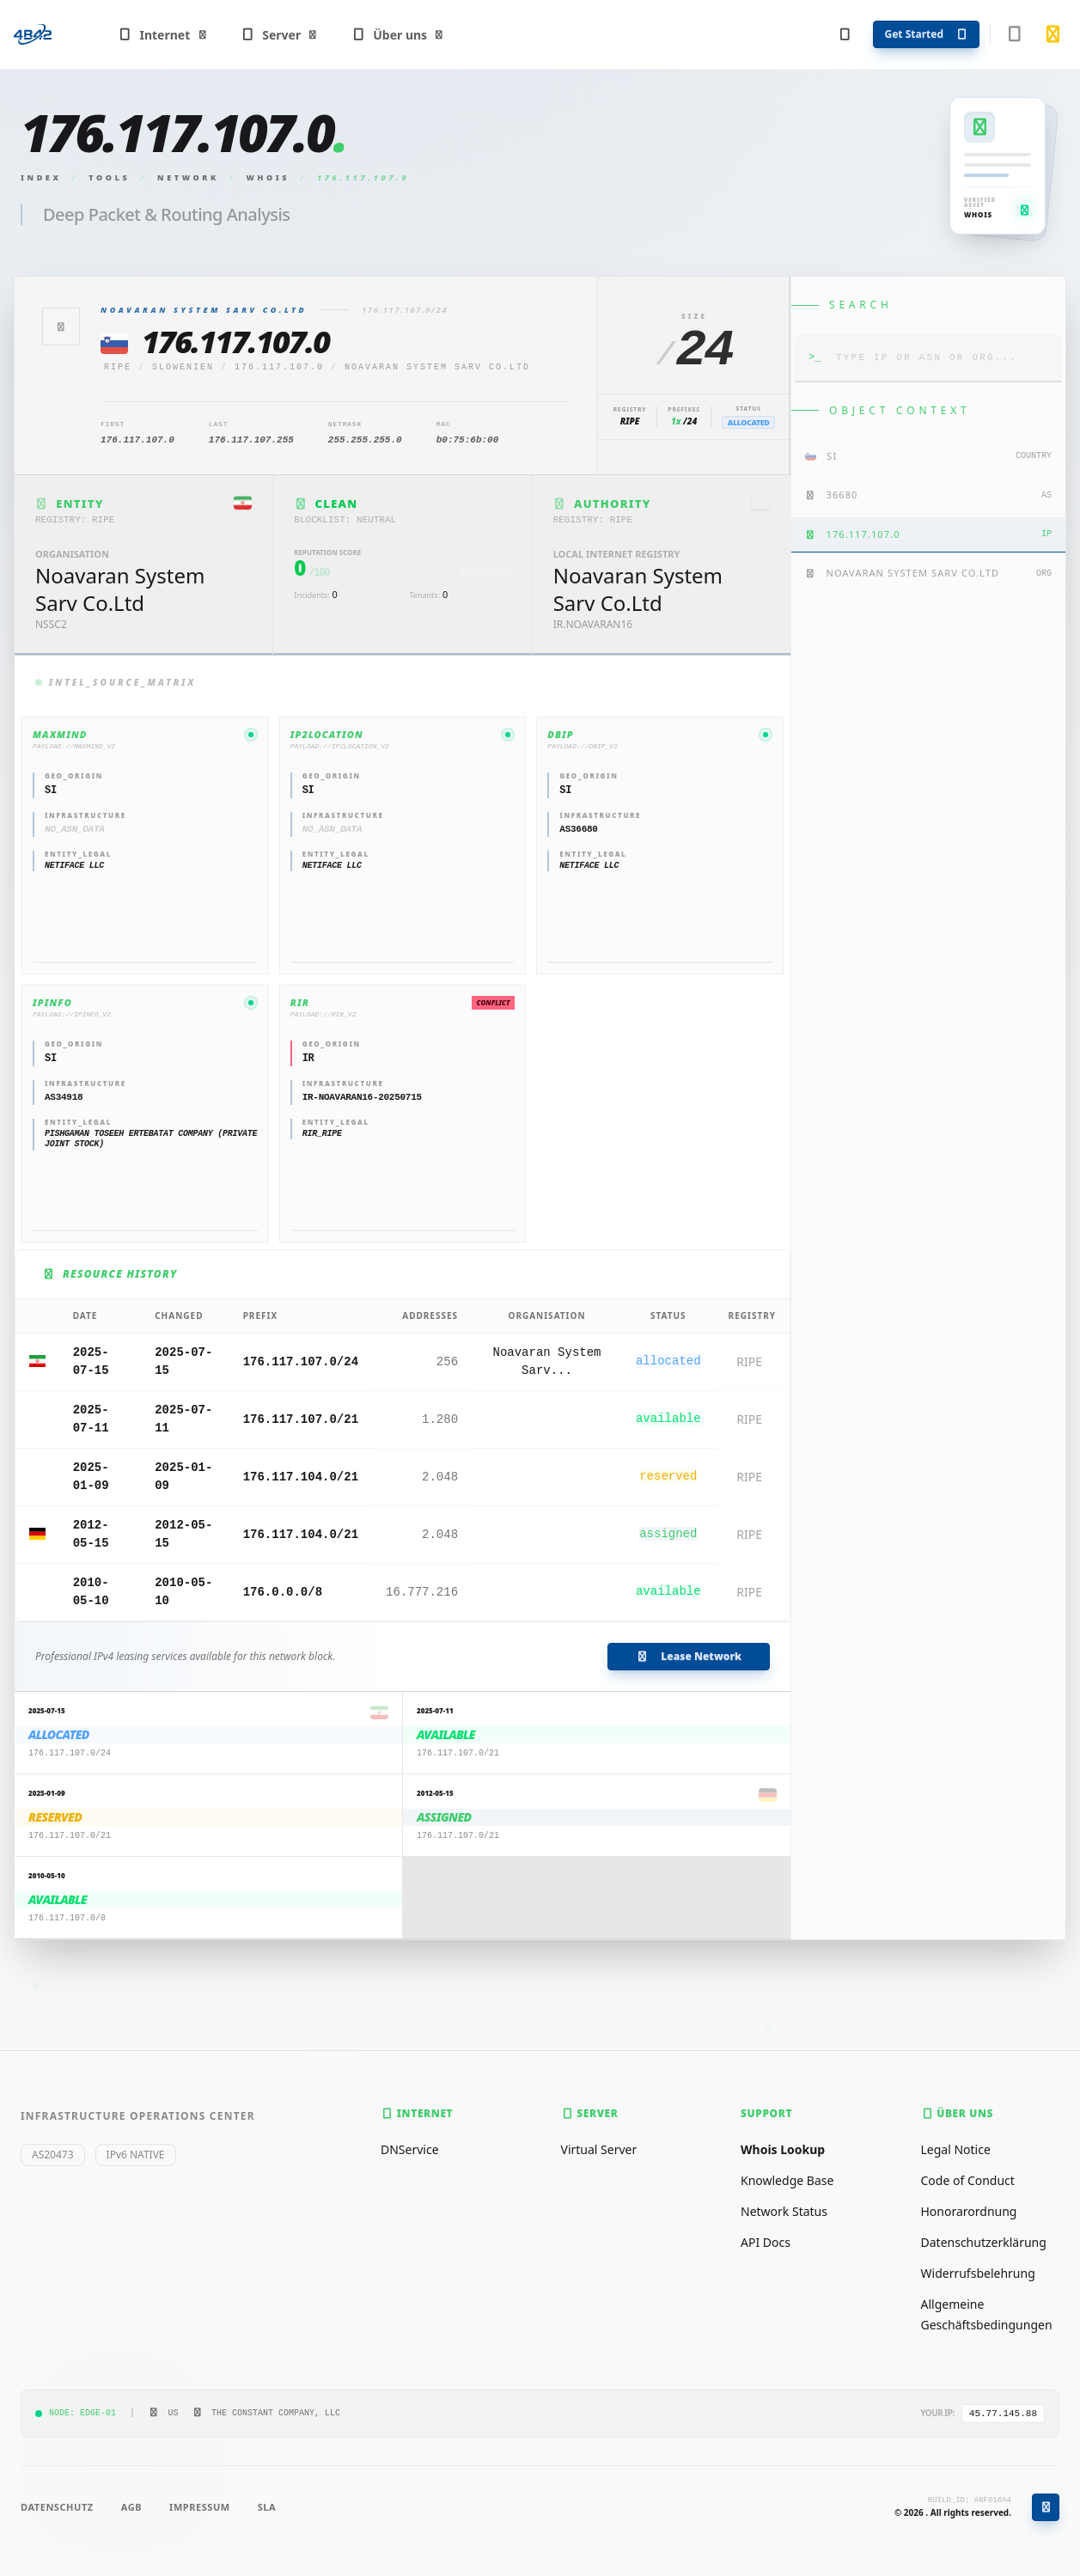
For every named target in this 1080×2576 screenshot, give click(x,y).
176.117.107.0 (279, 367)
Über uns (398, 35)
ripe (117, 367)
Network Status (784, 2211)
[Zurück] (61, 326)
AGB (131, 2506)
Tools (109, 177)
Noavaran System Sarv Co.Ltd (437, 367)
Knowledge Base (787, 2180)
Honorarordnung (969, 2211)
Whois (268, 177)
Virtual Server (599, 2149)
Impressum (199, 2506)
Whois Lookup (783, 2149)
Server (280, 35)
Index (41, 177)
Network (188, 177)
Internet (163, 35)
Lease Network (688, 1656)
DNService (410, 2149)
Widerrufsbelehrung (978, 2273)
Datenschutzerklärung (983, 2242)
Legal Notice (956, 2149)
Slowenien (183, 367)
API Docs (765, 2242)
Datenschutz (57, 2506)
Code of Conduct (968, 2180)
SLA (267, 2506)
